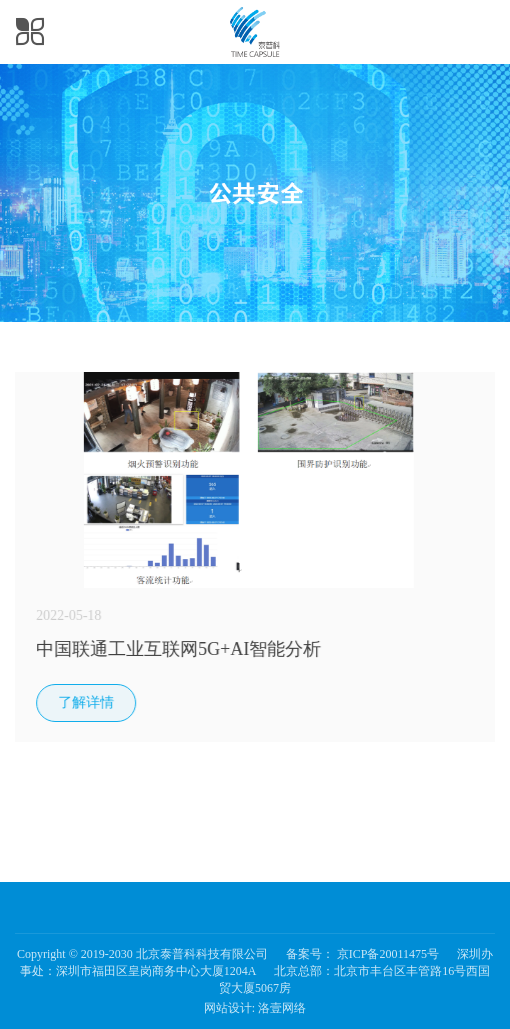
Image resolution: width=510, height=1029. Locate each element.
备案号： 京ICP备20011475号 (362, 954)
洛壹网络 (282, 1008)
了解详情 (88, 702)
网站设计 (228, 1008)
